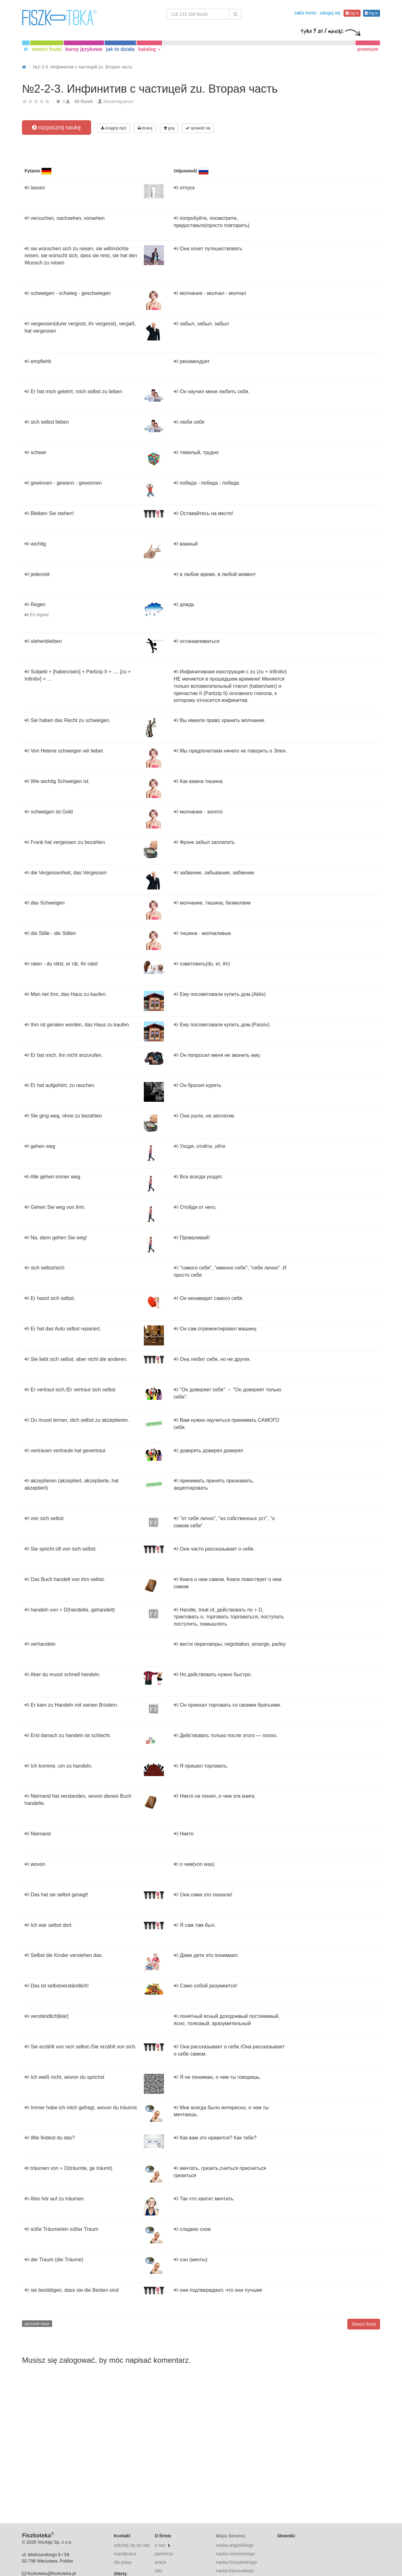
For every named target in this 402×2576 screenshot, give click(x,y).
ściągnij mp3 (113, 128)
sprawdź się (198, 128)
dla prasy (123, 2562)
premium (367, 49)
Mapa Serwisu (230, 2535)
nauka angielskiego (234, 2545)
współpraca (125, 2553)
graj (169, 128)
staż (159, 2570)
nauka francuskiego (235, 2570)
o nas (160, 2545)
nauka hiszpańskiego (236, 2562)
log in (352, 13)
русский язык (37, 2323)
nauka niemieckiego (235, 2553)
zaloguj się (330, 12)
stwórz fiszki (47, 49)
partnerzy (164, 2553)
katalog (149, 49)
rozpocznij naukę (56, 127)
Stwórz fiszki (363, 2324)
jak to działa (120, 49)
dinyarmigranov (118, 101)
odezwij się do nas (132, 2545)
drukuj (145, 128)
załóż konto (305, 12)
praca (160, 2562)
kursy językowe (83, 49)
